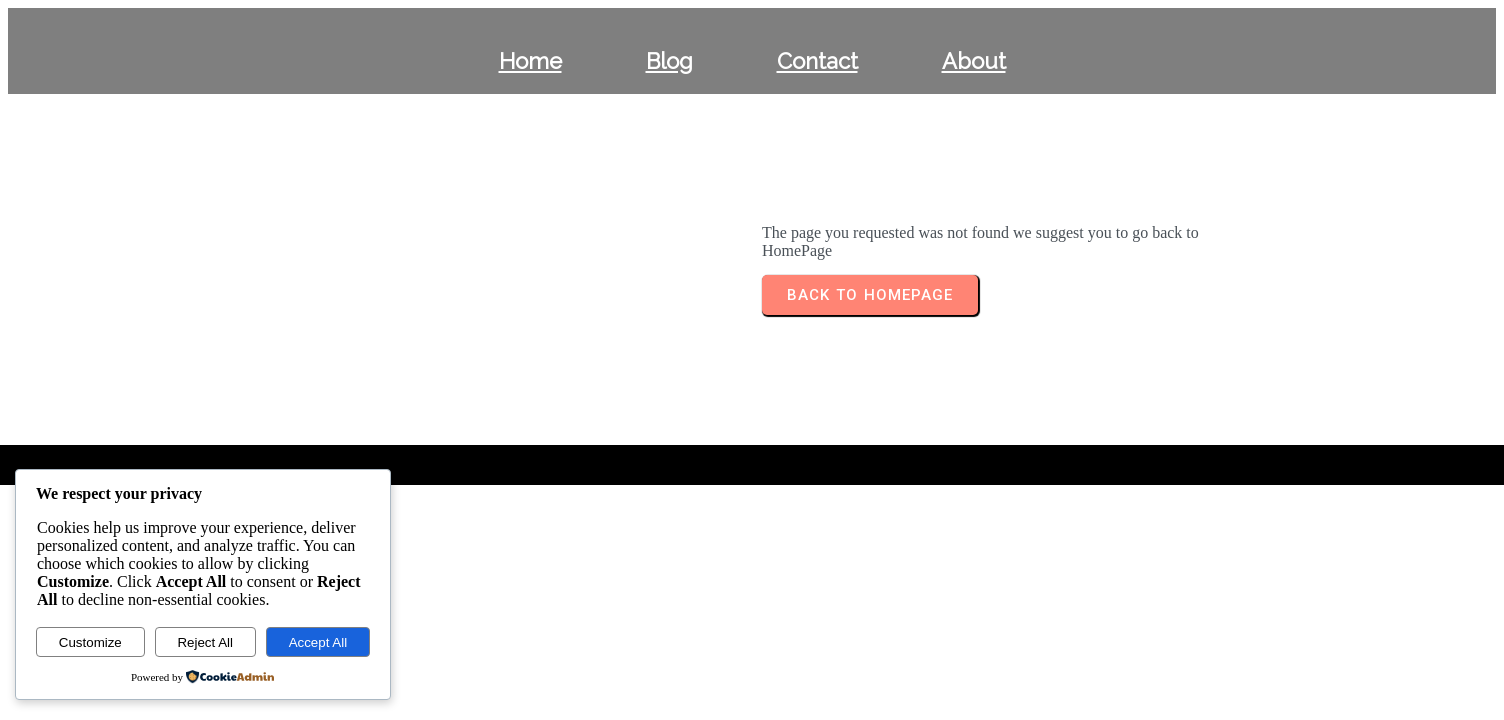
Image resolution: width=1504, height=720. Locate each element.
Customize (90, 642)
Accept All (318, 642)
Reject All (205, 642)
